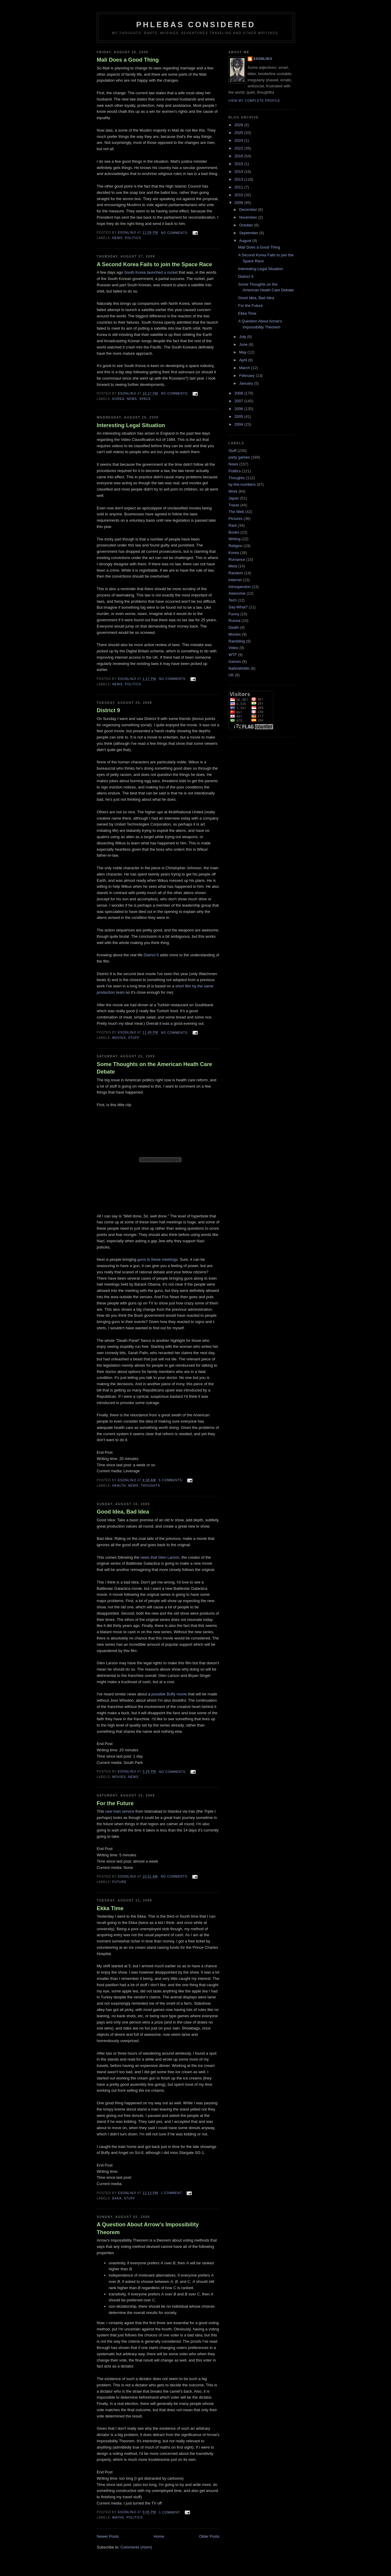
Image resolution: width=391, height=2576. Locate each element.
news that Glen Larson (159, 1557)
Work (232, 491)
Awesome (236, 593)
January (246, 383)
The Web (236, 511)
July (243, 336)
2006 (239, 409)
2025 (239, 132)
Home (159, 2536)
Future (119, 1882)
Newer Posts (108, 2536)
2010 (239, 195)
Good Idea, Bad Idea (123, 1512)
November (248, 217)
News (117, 238)
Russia (234, 620)
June (244, 344)
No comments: (175, 233)
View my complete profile (254, 100)
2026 (239, 125)
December (248, 209)
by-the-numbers (242, 484)
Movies (119, 1037)
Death (233, 627)
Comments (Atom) (136, 2547)
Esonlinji (263, 58)
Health (119, 1485)
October (246, 225)
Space (145, 399)
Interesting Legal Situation (131, 425)
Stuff (134, 1037)
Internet (235, 580)
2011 (239, 187)
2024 (239, 140)
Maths (118, 2517)
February (247, 375)
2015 (239, 164)
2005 (239, 416)
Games (234, 661)
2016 (239, 156)
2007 (239, 401)
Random (235, 573)
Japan (233, 498)
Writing (234, 539)
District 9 (108, 710)
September (249, 233)
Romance (236, 559)
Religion (235, 545)
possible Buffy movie (169, 1694)
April (243, 360)
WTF (232, 654)
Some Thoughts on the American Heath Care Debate (154, 1068)
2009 (239, 202)
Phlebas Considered (195, 24)
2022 (239, 148)
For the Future (115, 1803)
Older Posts (209, 2536)
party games (239, 457)
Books (233, 532)
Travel (233, 505)
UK (231, 675)
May (243, 352)
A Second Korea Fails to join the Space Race (154, 264)
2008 (239, 393)
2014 (239, 171)
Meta (232, 566)
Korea (118, 399)
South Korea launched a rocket (151, 272)
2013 (239, 179)
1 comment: (172, 2193)
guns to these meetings (157, 1259)
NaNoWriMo (239, 668)
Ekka (117, 2198)
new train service (119, 1811)
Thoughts (150, 1485)
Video (233, 647)
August (245, 240)
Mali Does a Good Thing (128, 60)
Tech (232, 600)
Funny (233, 614)
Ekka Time (110, 1908)
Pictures (235, 518)
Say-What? (238, 607)
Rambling (236, 641)
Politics (133, 238)
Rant (232, 525)
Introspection (239, 586)
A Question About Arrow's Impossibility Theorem (148, 2228)
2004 (239, 424)
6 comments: (171, 1480)
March (245, 368)
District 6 (151, 955)
